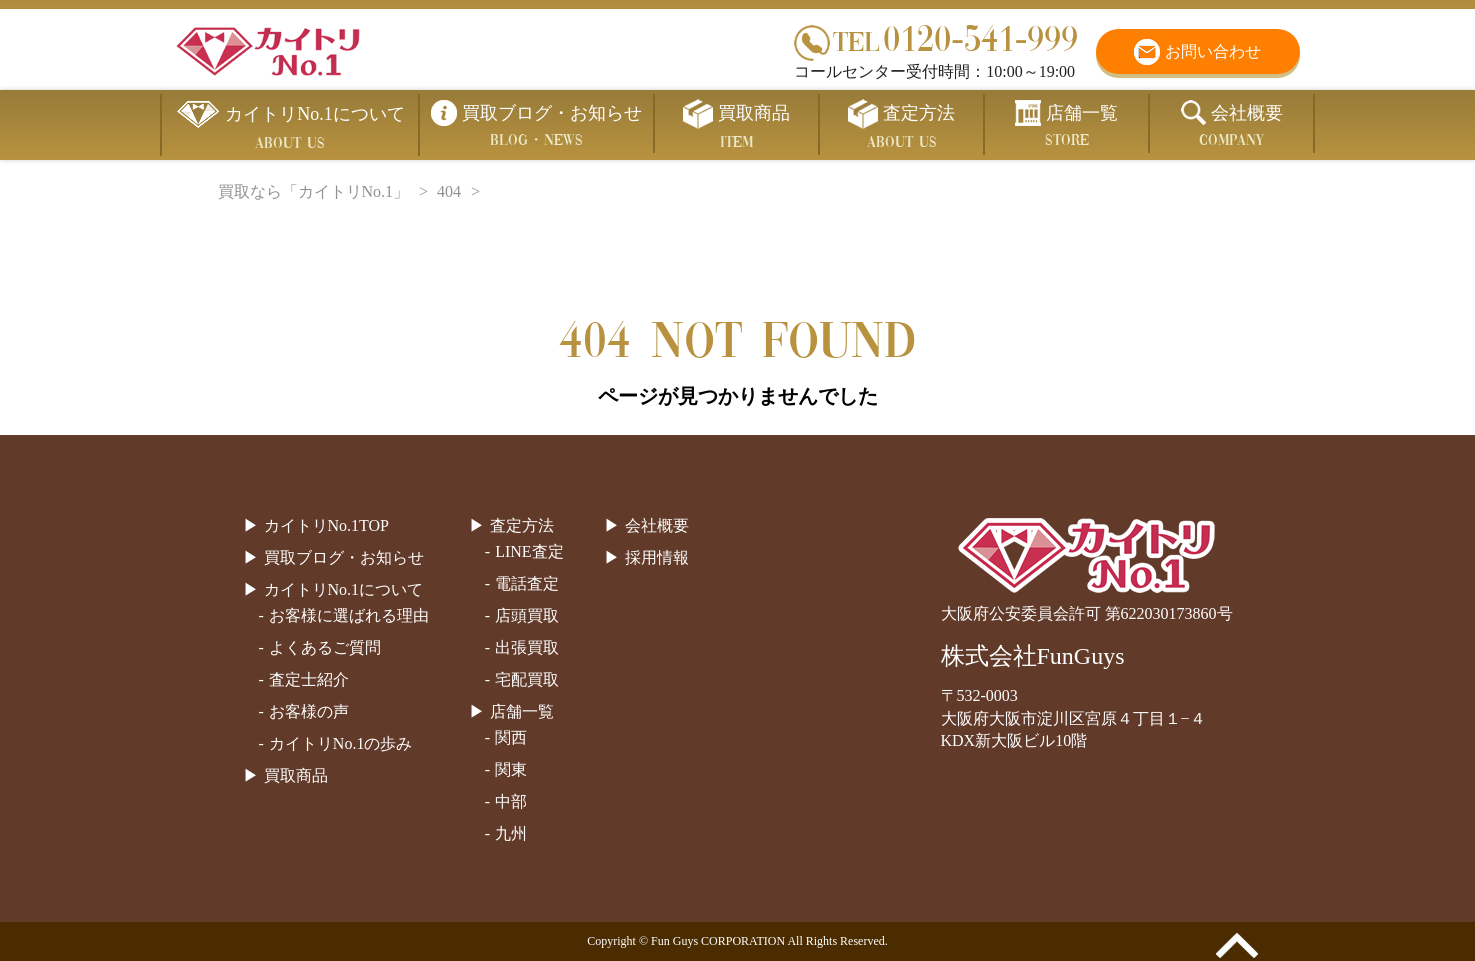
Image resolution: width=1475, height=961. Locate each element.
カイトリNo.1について (344, 589)
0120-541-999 (936, 38)
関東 (511, 769)
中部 (511, 801)
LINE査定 (529, 551)
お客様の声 (309, 711)
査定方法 (522, 525)
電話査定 (527, 583)
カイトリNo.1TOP (327, 525)
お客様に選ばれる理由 (349, 615)
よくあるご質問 (325, 647)
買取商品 (296, 775)
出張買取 (527, 647)
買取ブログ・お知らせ (344, 557)
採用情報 (657, 557)
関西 (511, 737)
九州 (511, 833)
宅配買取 (527, 679)
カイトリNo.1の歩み (341, 743)
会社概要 (657, 525)
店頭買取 (527, 615)
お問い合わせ (1213, 51)
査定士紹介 (309, 679)
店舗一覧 (522, 711)
